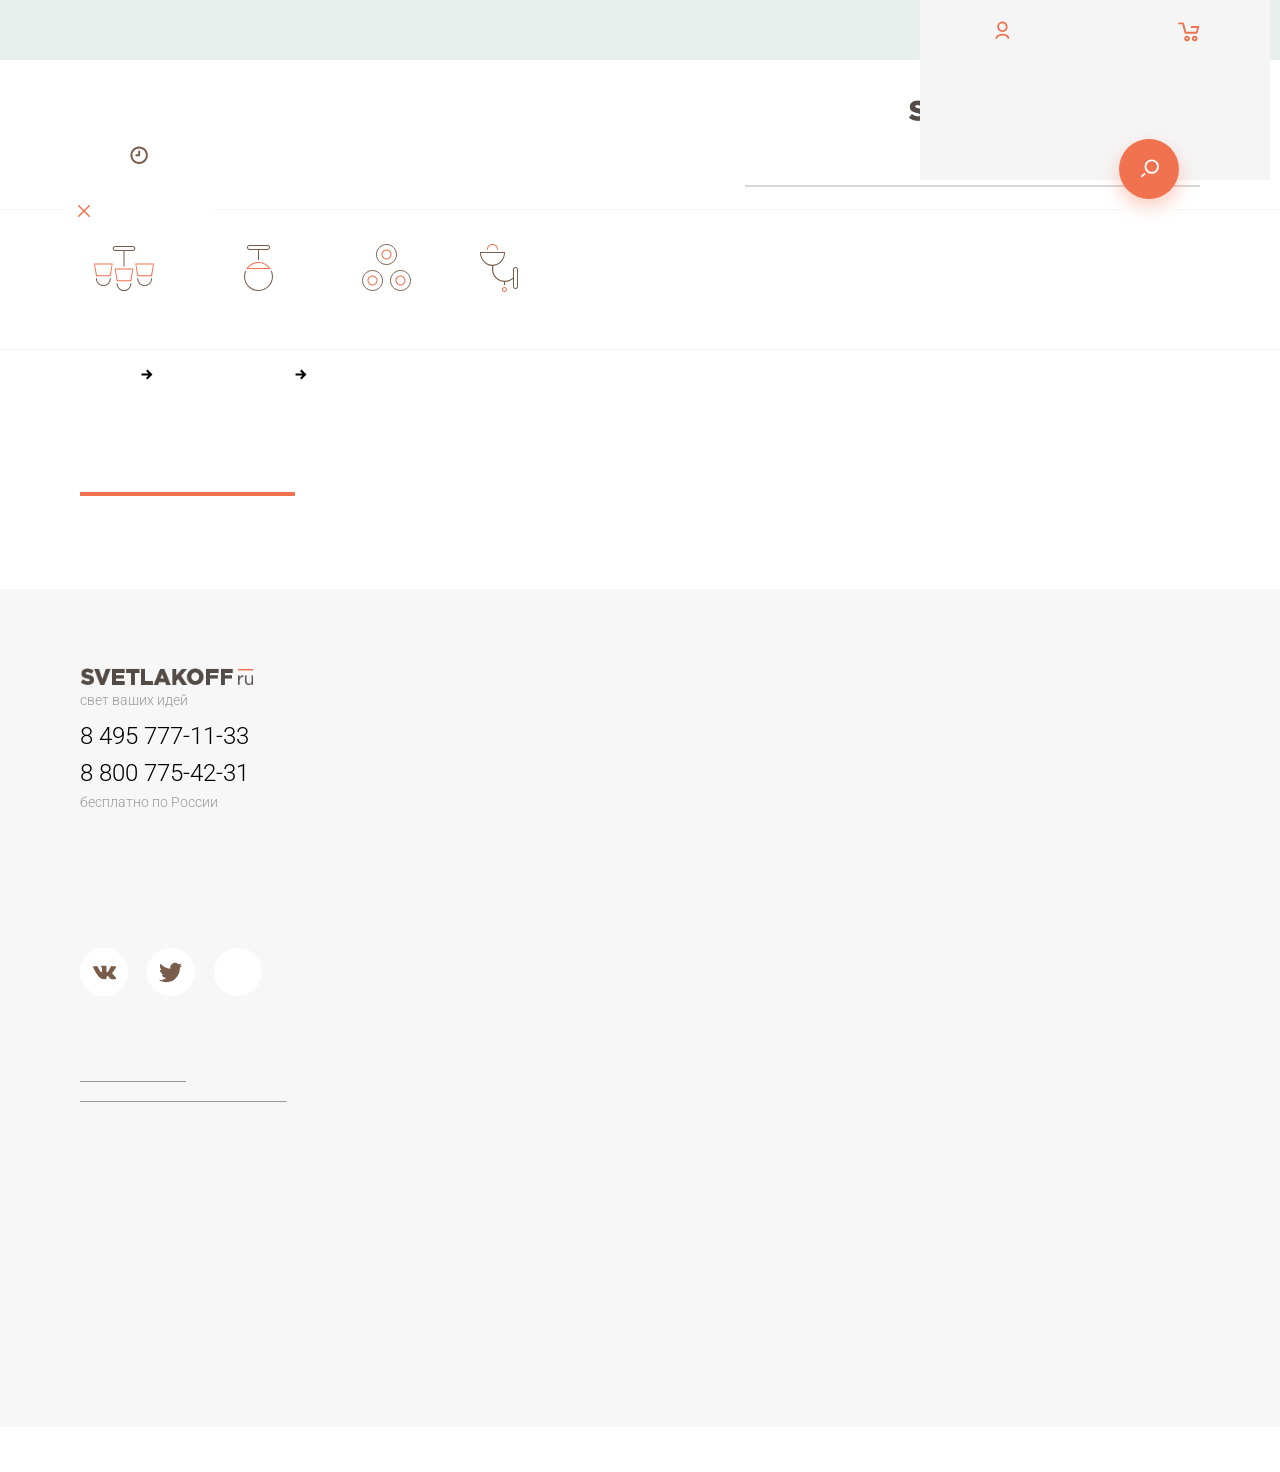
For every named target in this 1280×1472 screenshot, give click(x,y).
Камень (809, 806)
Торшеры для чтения (436, 1096)
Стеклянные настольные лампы (1076, 839)
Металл (599, 957)
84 (601, 485)
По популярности (654, 448)
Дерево (810, 857)
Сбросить (187, 473)
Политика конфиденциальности (184, 1095)
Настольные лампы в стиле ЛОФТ (1084, 906)
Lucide (596, 1171)
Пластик (810, 831)
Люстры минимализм (435, 781)
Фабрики (604, 1051)
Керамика (816, 781)
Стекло (808, 882)
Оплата (756, 29)
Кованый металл (839, 907)
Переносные (618, 831)
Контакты (477, 29)
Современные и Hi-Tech (1073, 873)
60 (558, 485)
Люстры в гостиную (430, 831)
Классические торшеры (445, 1171)
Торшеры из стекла (431, 1247)
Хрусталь (814, 932)
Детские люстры (420, 857)
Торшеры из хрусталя (438, 1222)
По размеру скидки (810, 448)
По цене (534, 448)
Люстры (392, 736)
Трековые (609, 781)
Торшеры (395, 1051)
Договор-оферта (136, 1076)
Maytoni (600, 1096)
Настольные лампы (1059, 736)
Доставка (478, 89)
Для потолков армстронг (657, 806)
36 (514, 485)
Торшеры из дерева (434, 1146)
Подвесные (405, 957)
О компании (619, 29)
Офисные (1025, 781)
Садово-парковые (636, 857)
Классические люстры (439, 806)
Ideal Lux (603, 1121)
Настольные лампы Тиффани (1090, 806)
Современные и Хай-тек (447, 1196)
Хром (592, 982)
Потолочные (408, 932)
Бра (794, 736)
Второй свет (406, 907)
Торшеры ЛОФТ (419, 1121)
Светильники (619, 736)
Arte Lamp (607, 1146)
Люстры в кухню (419, 882)
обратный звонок (132, 44)
